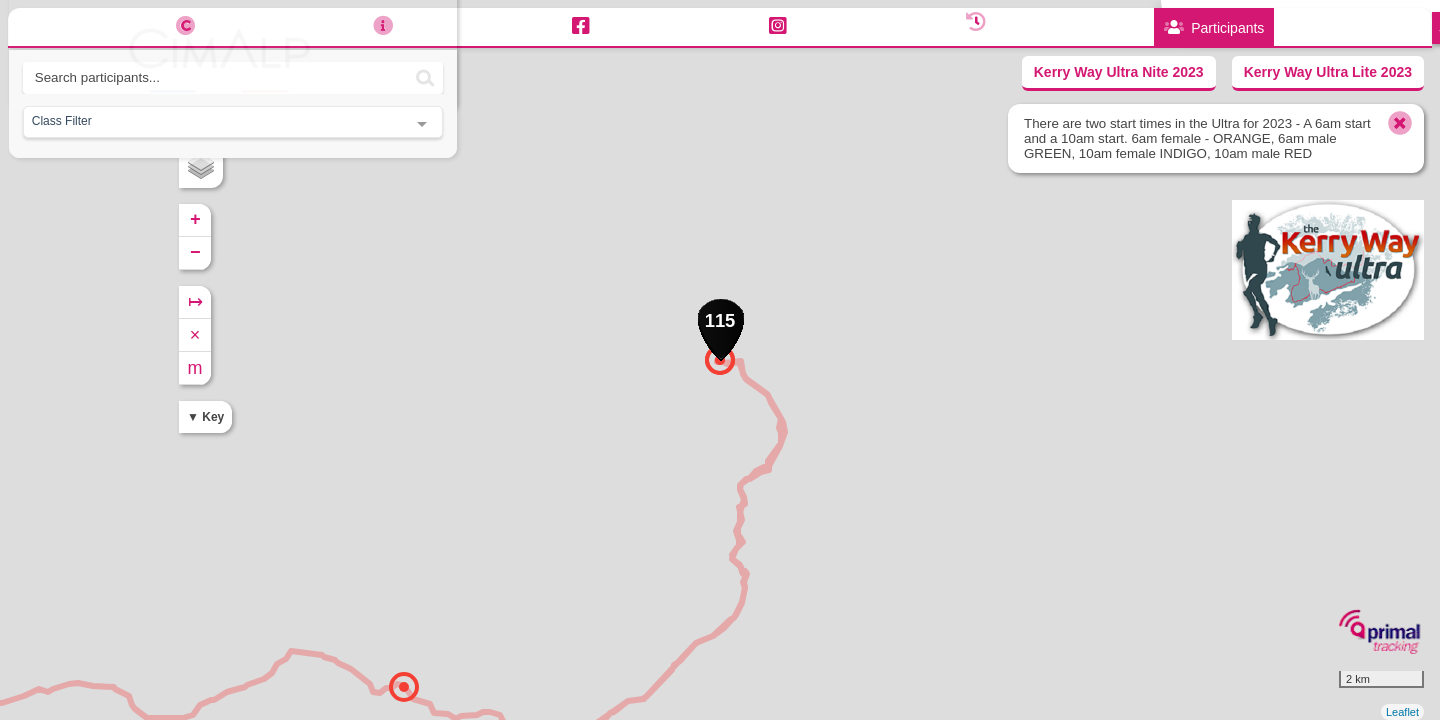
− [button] (480, 253)
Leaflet (1402, 712)
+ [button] (480, 220)
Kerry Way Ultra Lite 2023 (1328, 72)
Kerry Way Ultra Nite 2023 (1119, 72)
